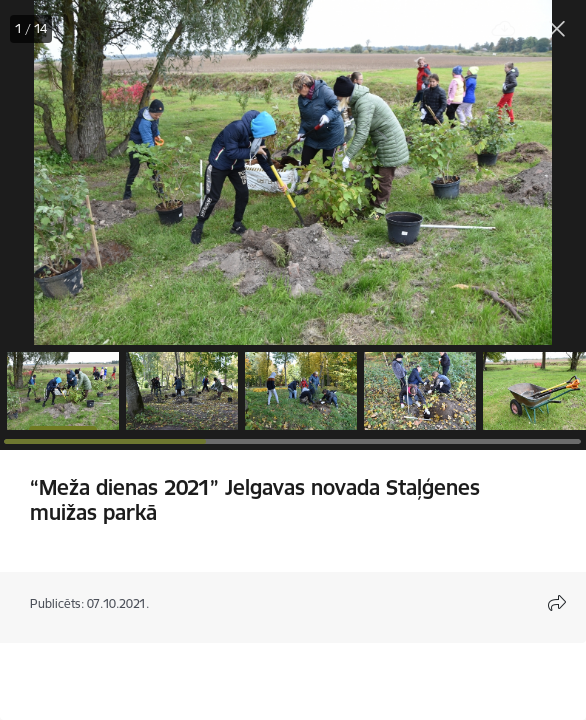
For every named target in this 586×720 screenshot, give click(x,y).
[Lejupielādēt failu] (504, 29)
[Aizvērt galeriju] (557, 29)
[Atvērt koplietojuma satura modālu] (557, 603)
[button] (63, 391)
